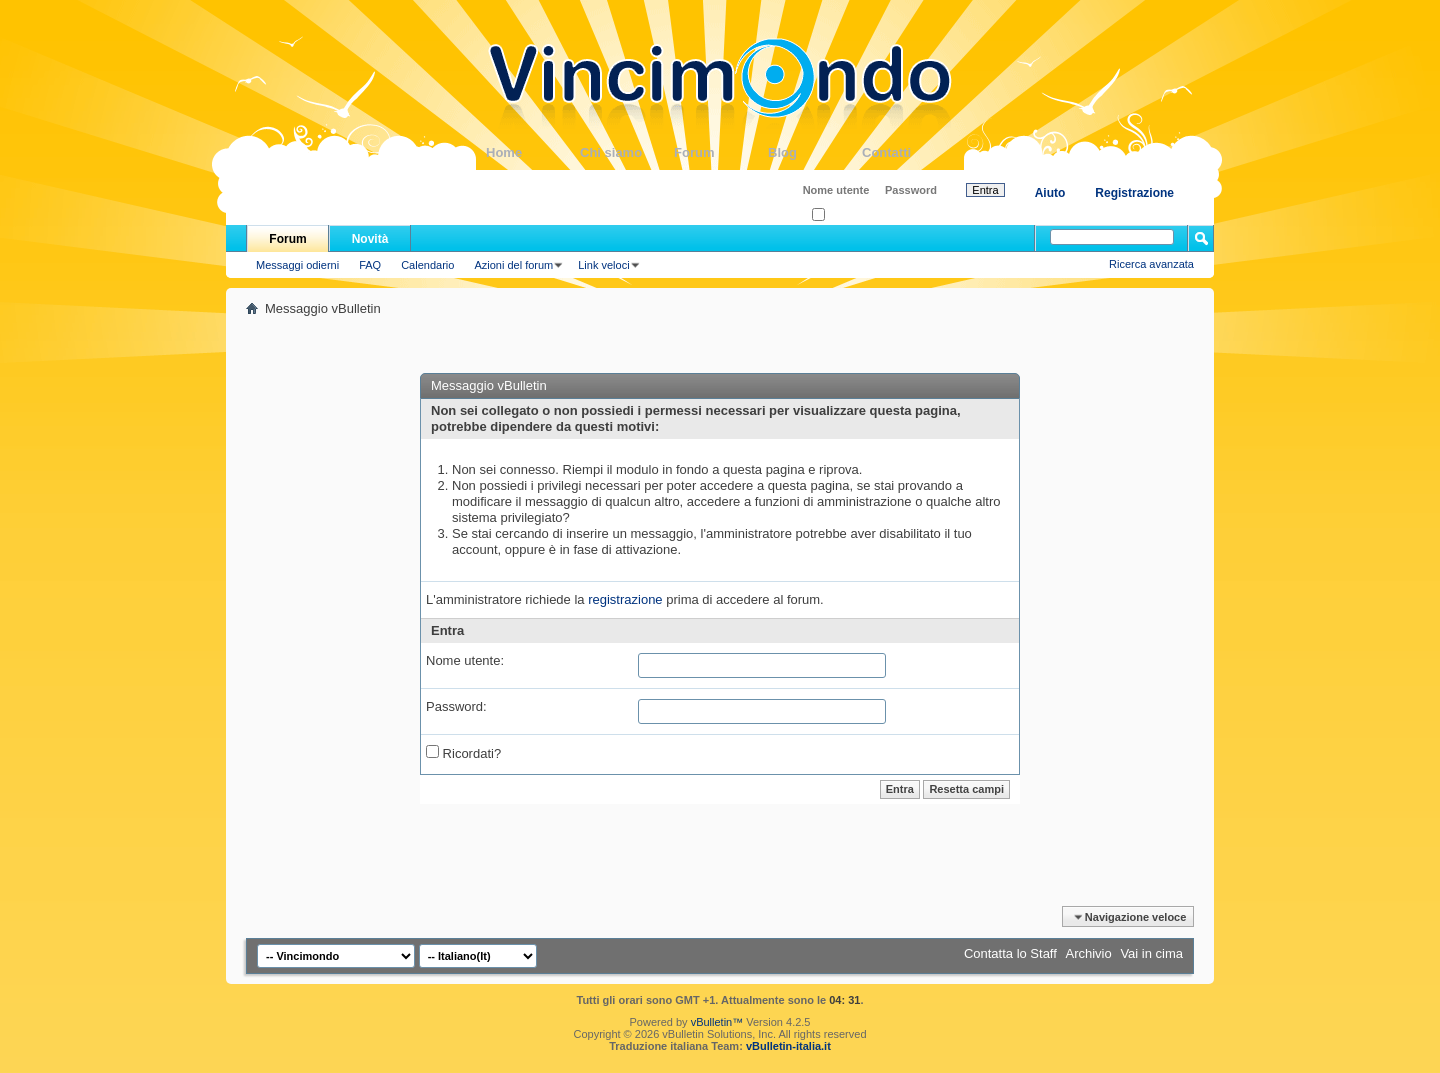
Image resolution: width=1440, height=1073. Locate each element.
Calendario (427, 265)
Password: (456, 706)
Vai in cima (1151, 953)
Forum (721, 152)
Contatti (909, 152)
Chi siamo (627, 152)
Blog (815, 152)
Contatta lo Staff (1010, 953)
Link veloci (603, 265)
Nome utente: (465, 660)
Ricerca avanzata (1151, 264)
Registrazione (1134, 193)
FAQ (370, 265)
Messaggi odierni (297, 265)
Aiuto (1050, 193)
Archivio (1089, 953)
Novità (370, 239)
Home (533, 152)
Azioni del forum (513, 265)
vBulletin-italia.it (788, 1046)
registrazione (625, 599)
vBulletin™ (717, 1022)
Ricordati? (842, 215)
